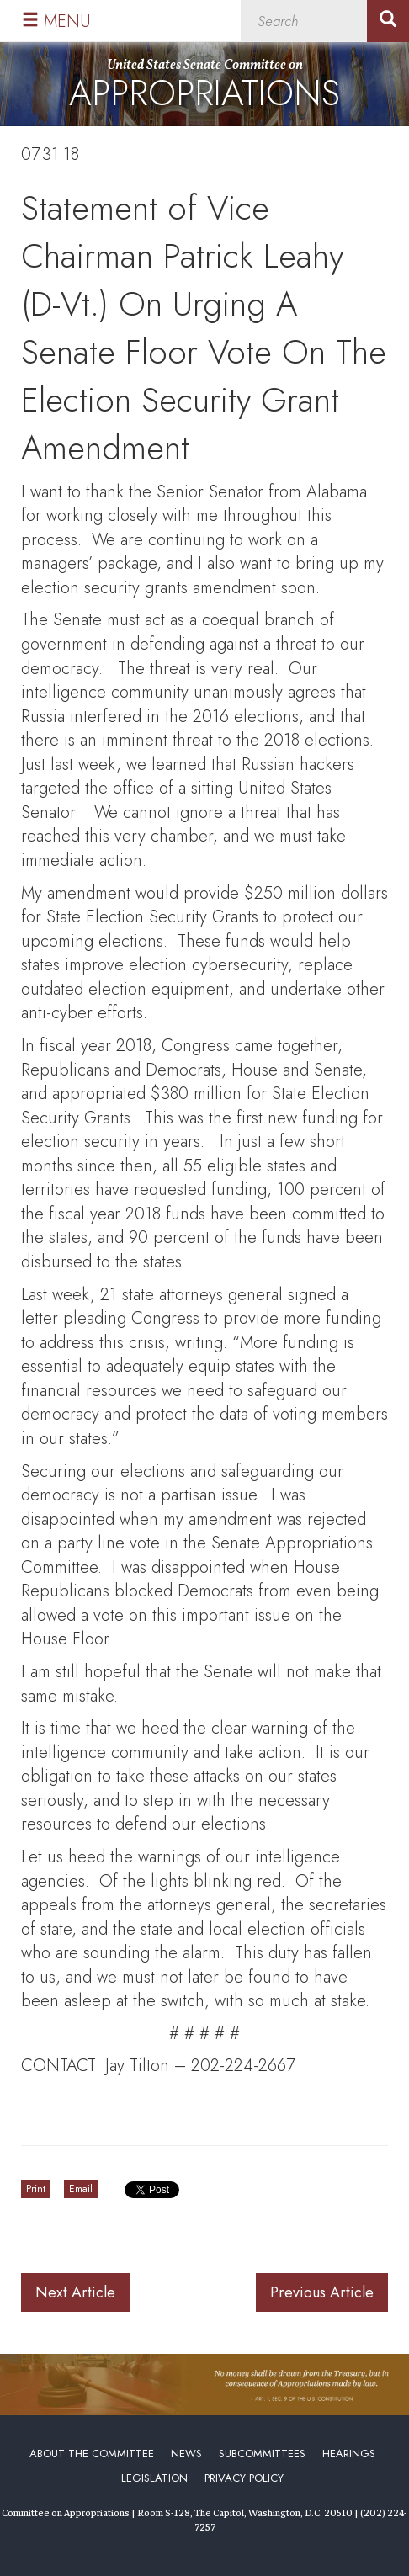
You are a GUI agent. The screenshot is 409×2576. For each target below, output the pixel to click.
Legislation (154, 2478)
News (186, 2454)
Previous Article (322, 2292)
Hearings (348, 2454)
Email (81, 2188)
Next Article (75, 2292)
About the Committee (91, 2454)
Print (35, 2188)
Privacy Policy (244, 2478)
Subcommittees (262, 2454)
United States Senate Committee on (204, 87)
